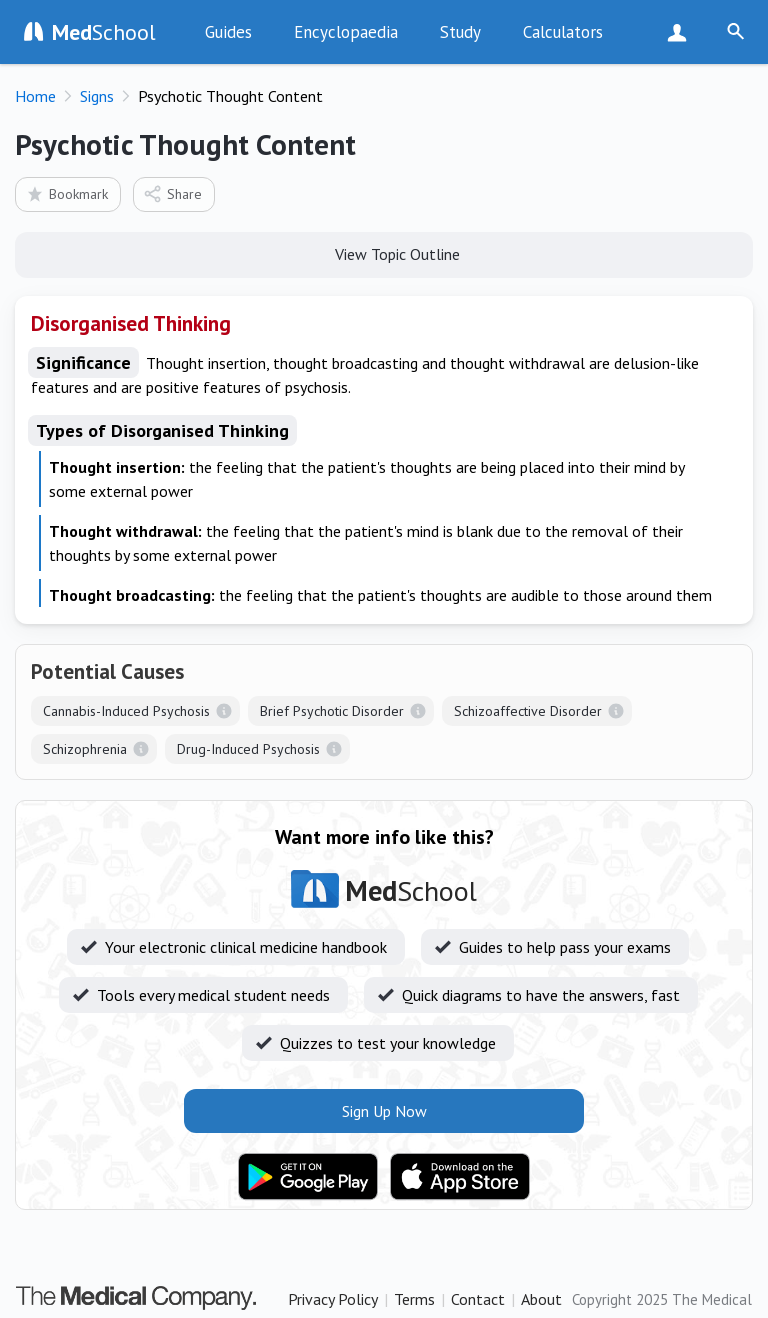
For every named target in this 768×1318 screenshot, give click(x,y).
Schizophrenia (85, 749)
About (541, 1299)
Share (172, 193)
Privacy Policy (333, 1299)
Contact (478, 1299)
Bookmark (66, 193)
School (104, 32)
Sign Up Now (681, 32)
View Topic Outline (384, 253)
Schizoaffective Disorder (528, 711)
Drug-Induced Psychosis (248, 749)
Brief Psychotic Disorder (332, 711)
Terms (414, 1299)
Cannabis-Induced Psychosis (126, 711)
